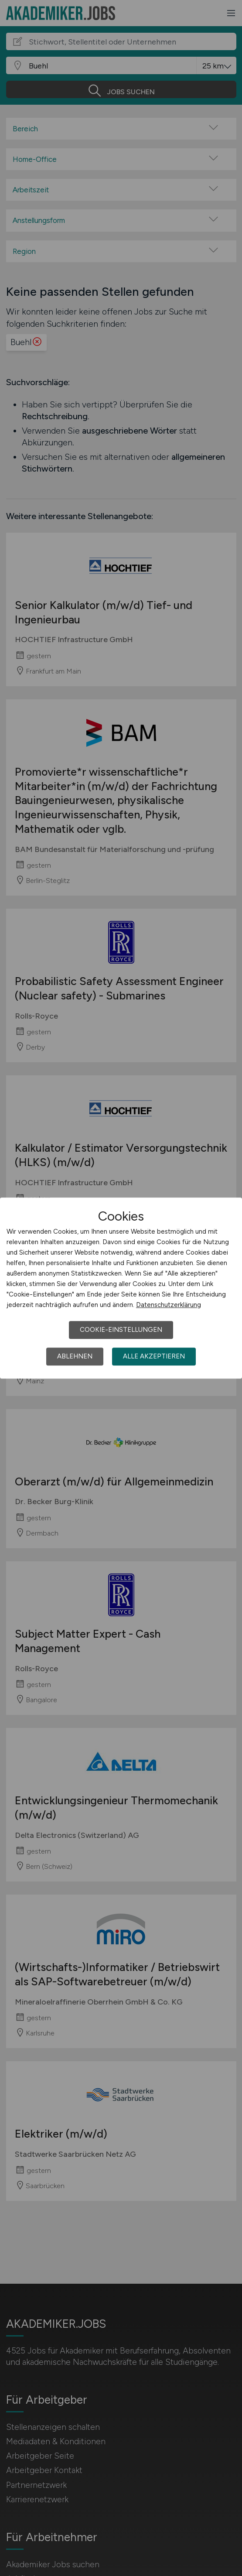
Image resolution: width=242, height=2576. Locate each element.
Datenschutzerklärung (168, 1305)
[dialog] (121, 1288)
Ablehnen (74, 1356)
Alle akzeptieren (154, 1356)
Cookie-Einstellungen (121, 1330)
